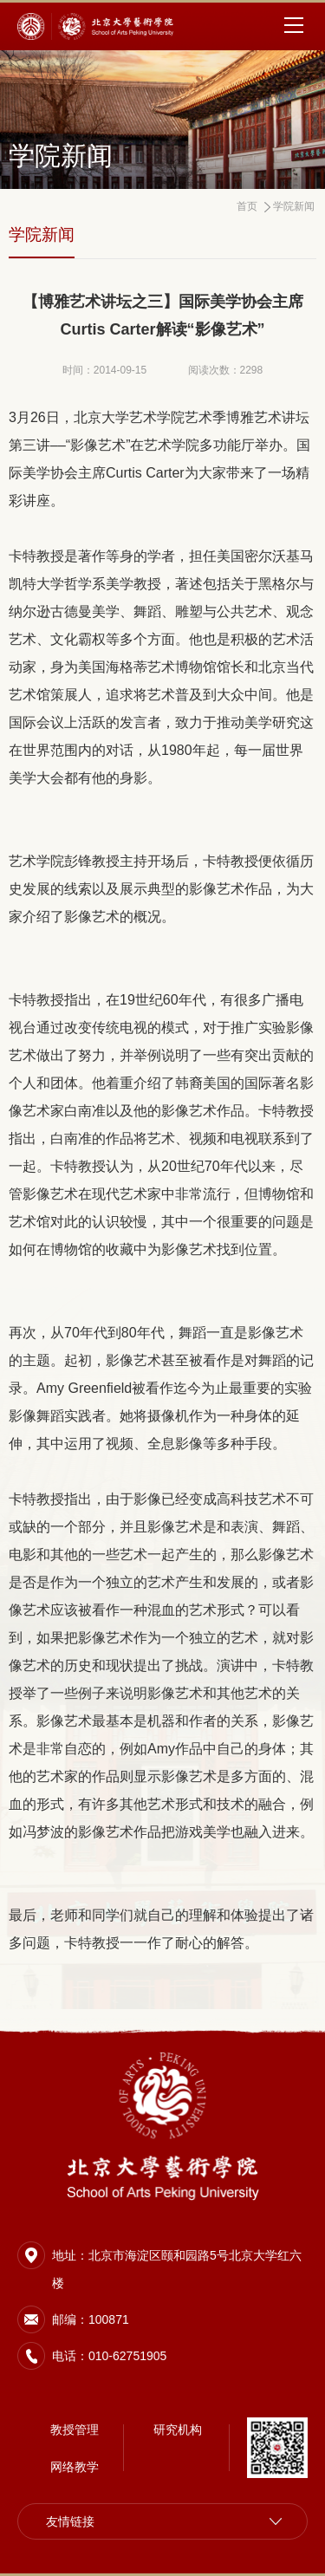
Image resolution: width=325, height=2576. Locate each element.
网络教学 (74, 2467)
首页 (247, 206)
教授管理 (74, 2429)
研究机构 (177, 2429)
